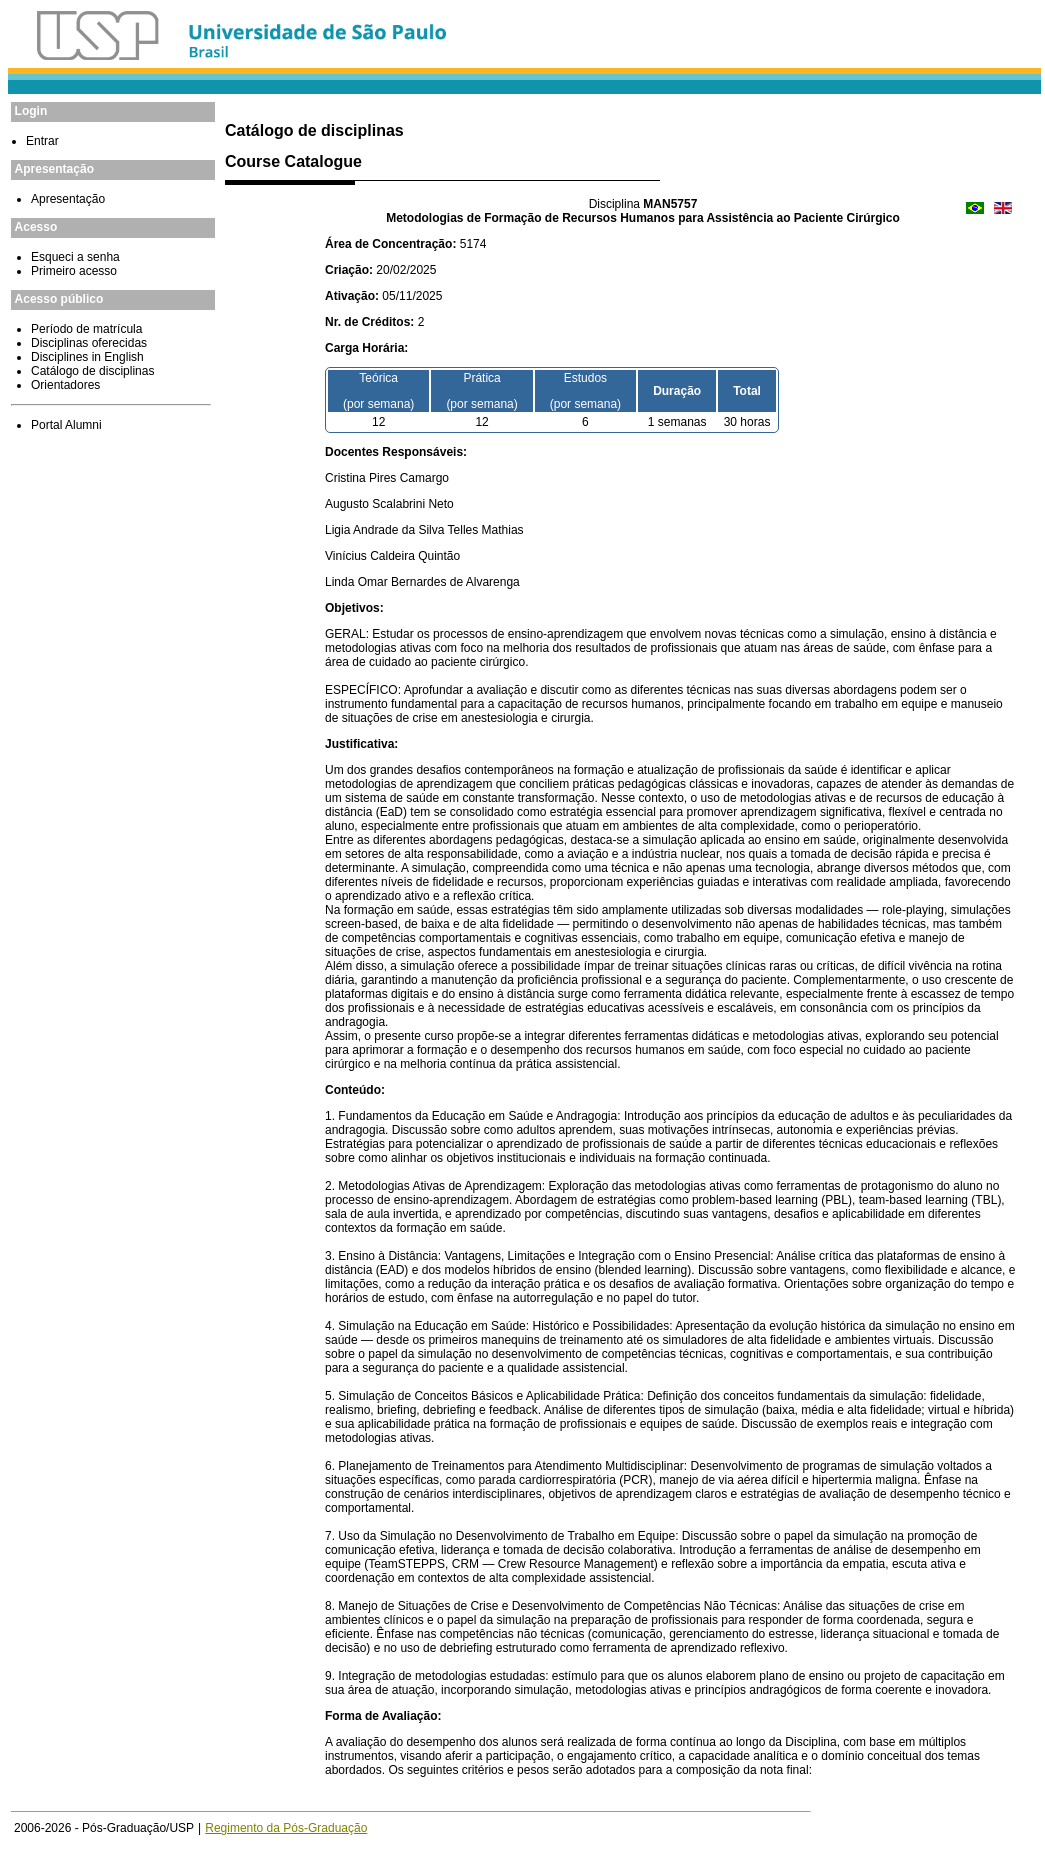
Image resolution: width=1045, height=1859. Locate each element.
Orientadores (65, 385)
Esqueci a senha (75, 257)
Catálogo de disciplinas (92, 371)
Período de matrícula (86, 329)
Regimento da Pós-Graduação (286, 1828)
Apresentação (68, 199)
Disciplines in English (87, 357)
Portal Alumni (66, 425)
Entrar (42, 141)
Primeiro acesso (74, 271)
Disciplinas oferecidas (89, 343)
